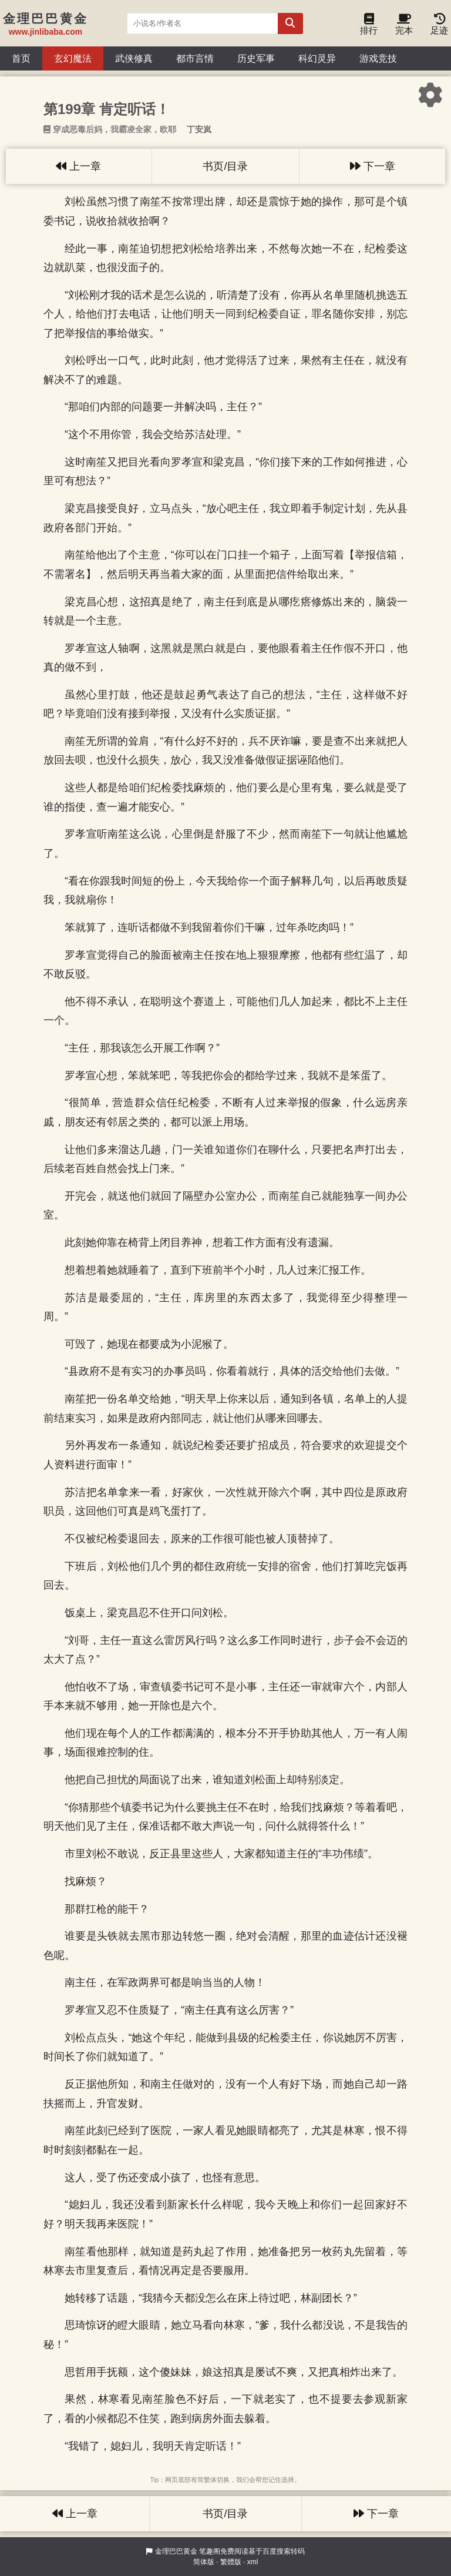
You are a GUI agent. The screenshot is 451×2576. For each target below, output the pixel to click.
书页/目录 (225, 166)
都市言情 (195, 58)
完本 (404, 27)
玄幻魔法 (73, 58)
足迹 (439, 27)
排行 (369, 27)
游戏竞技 (378, 58)
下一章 (372, 166)
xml (252, 2562)
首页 (21, 58)
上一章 (78, 166)
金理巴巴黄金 (176, 2551)
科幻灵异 (317, 58)
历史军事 (256, 58)
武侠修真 (134, 58)
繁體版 (230, 2562)
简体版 (203, 2562)
